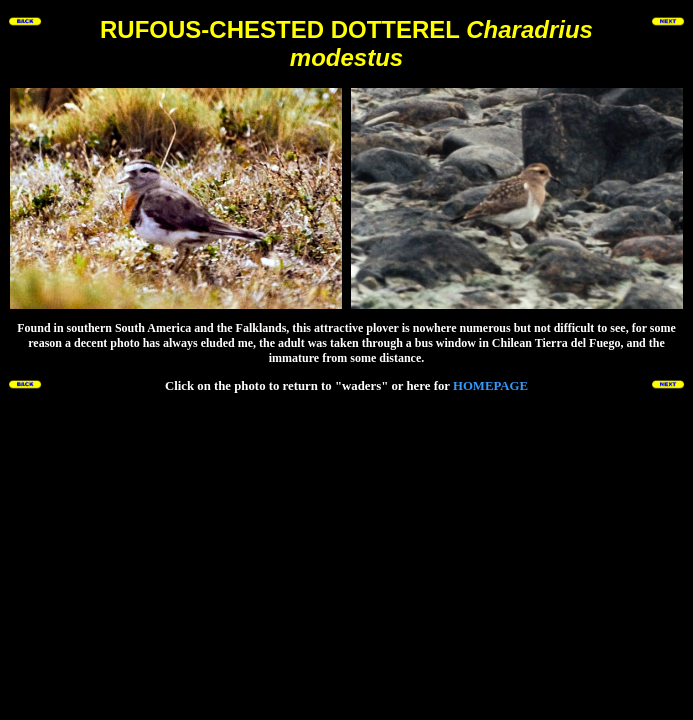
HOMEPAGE (490, 386)
